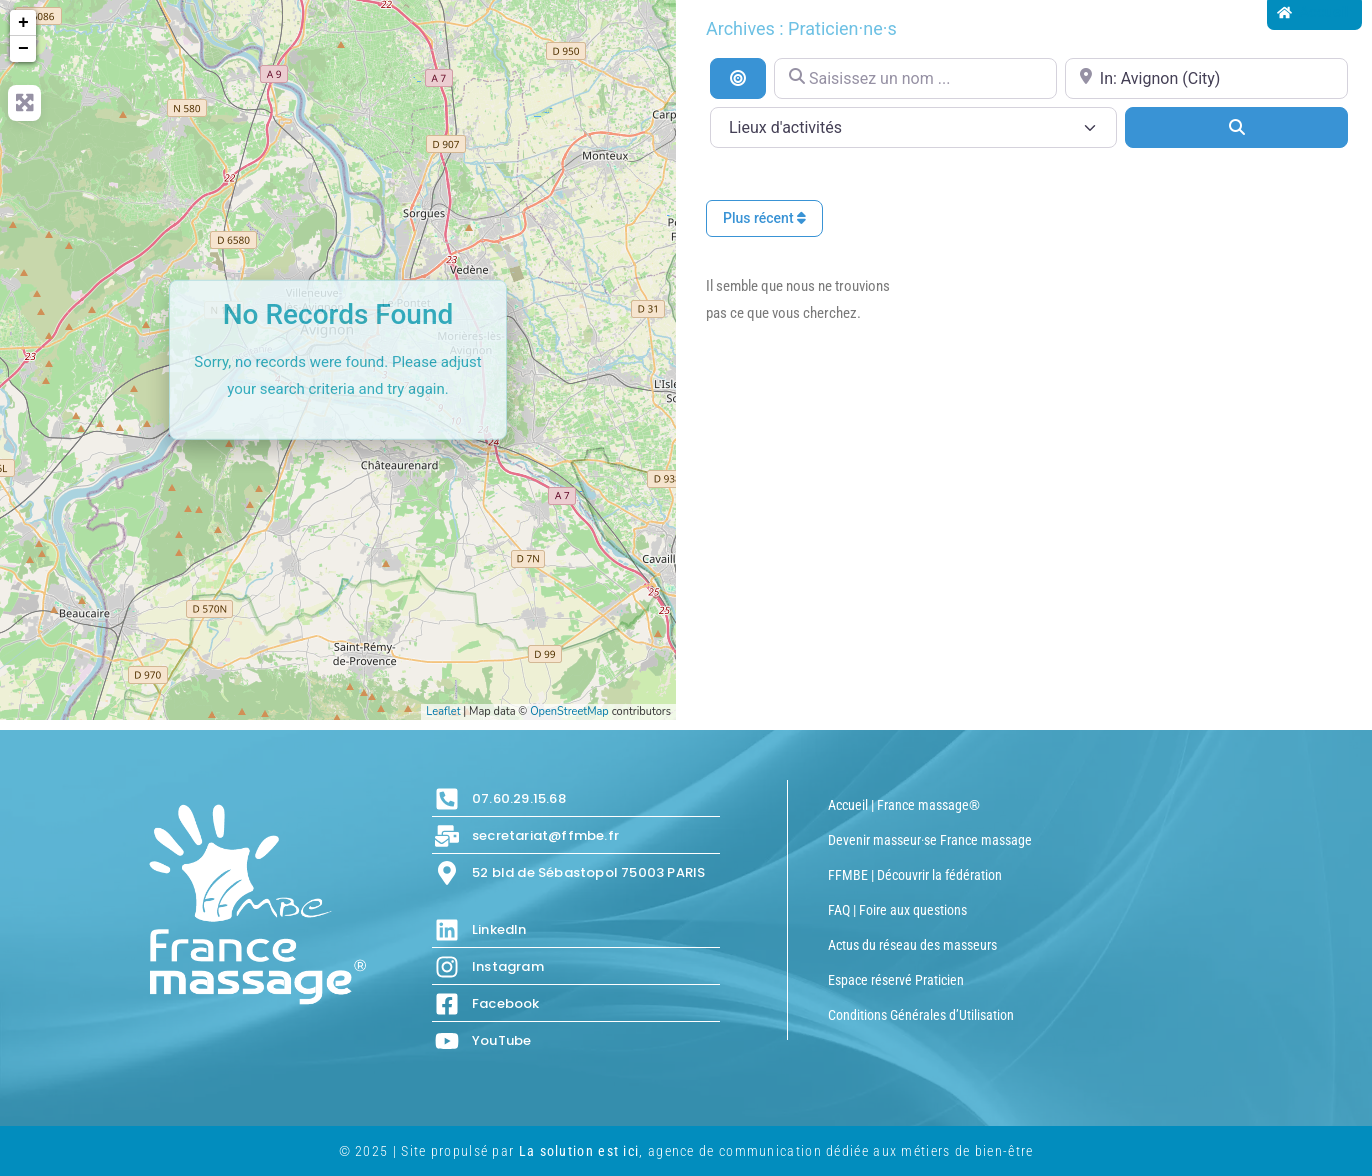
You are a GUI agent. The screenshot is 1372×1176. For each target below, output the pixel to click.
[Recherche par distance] (738, 78)
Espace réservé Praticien (896, 980)
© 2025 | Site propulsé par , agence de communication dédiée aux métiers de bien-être (686, 1151)
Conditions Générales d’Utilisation (921, 1015)
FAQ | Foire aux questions (897, 910)
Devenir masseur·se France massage (930, 840)
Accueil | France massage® (904, 805)
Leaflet (443, 711)
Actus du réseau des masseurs (912, 945)
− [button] (23, 49)
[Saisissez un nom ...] (915, 78)
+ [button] (23, 23)
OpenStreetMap (569, 711)
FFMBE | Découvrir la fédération (915, 875)
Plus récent (764, 218)
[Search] (1236, 127)
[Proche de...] (1206, 78)
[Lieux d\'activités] (913, 127)
